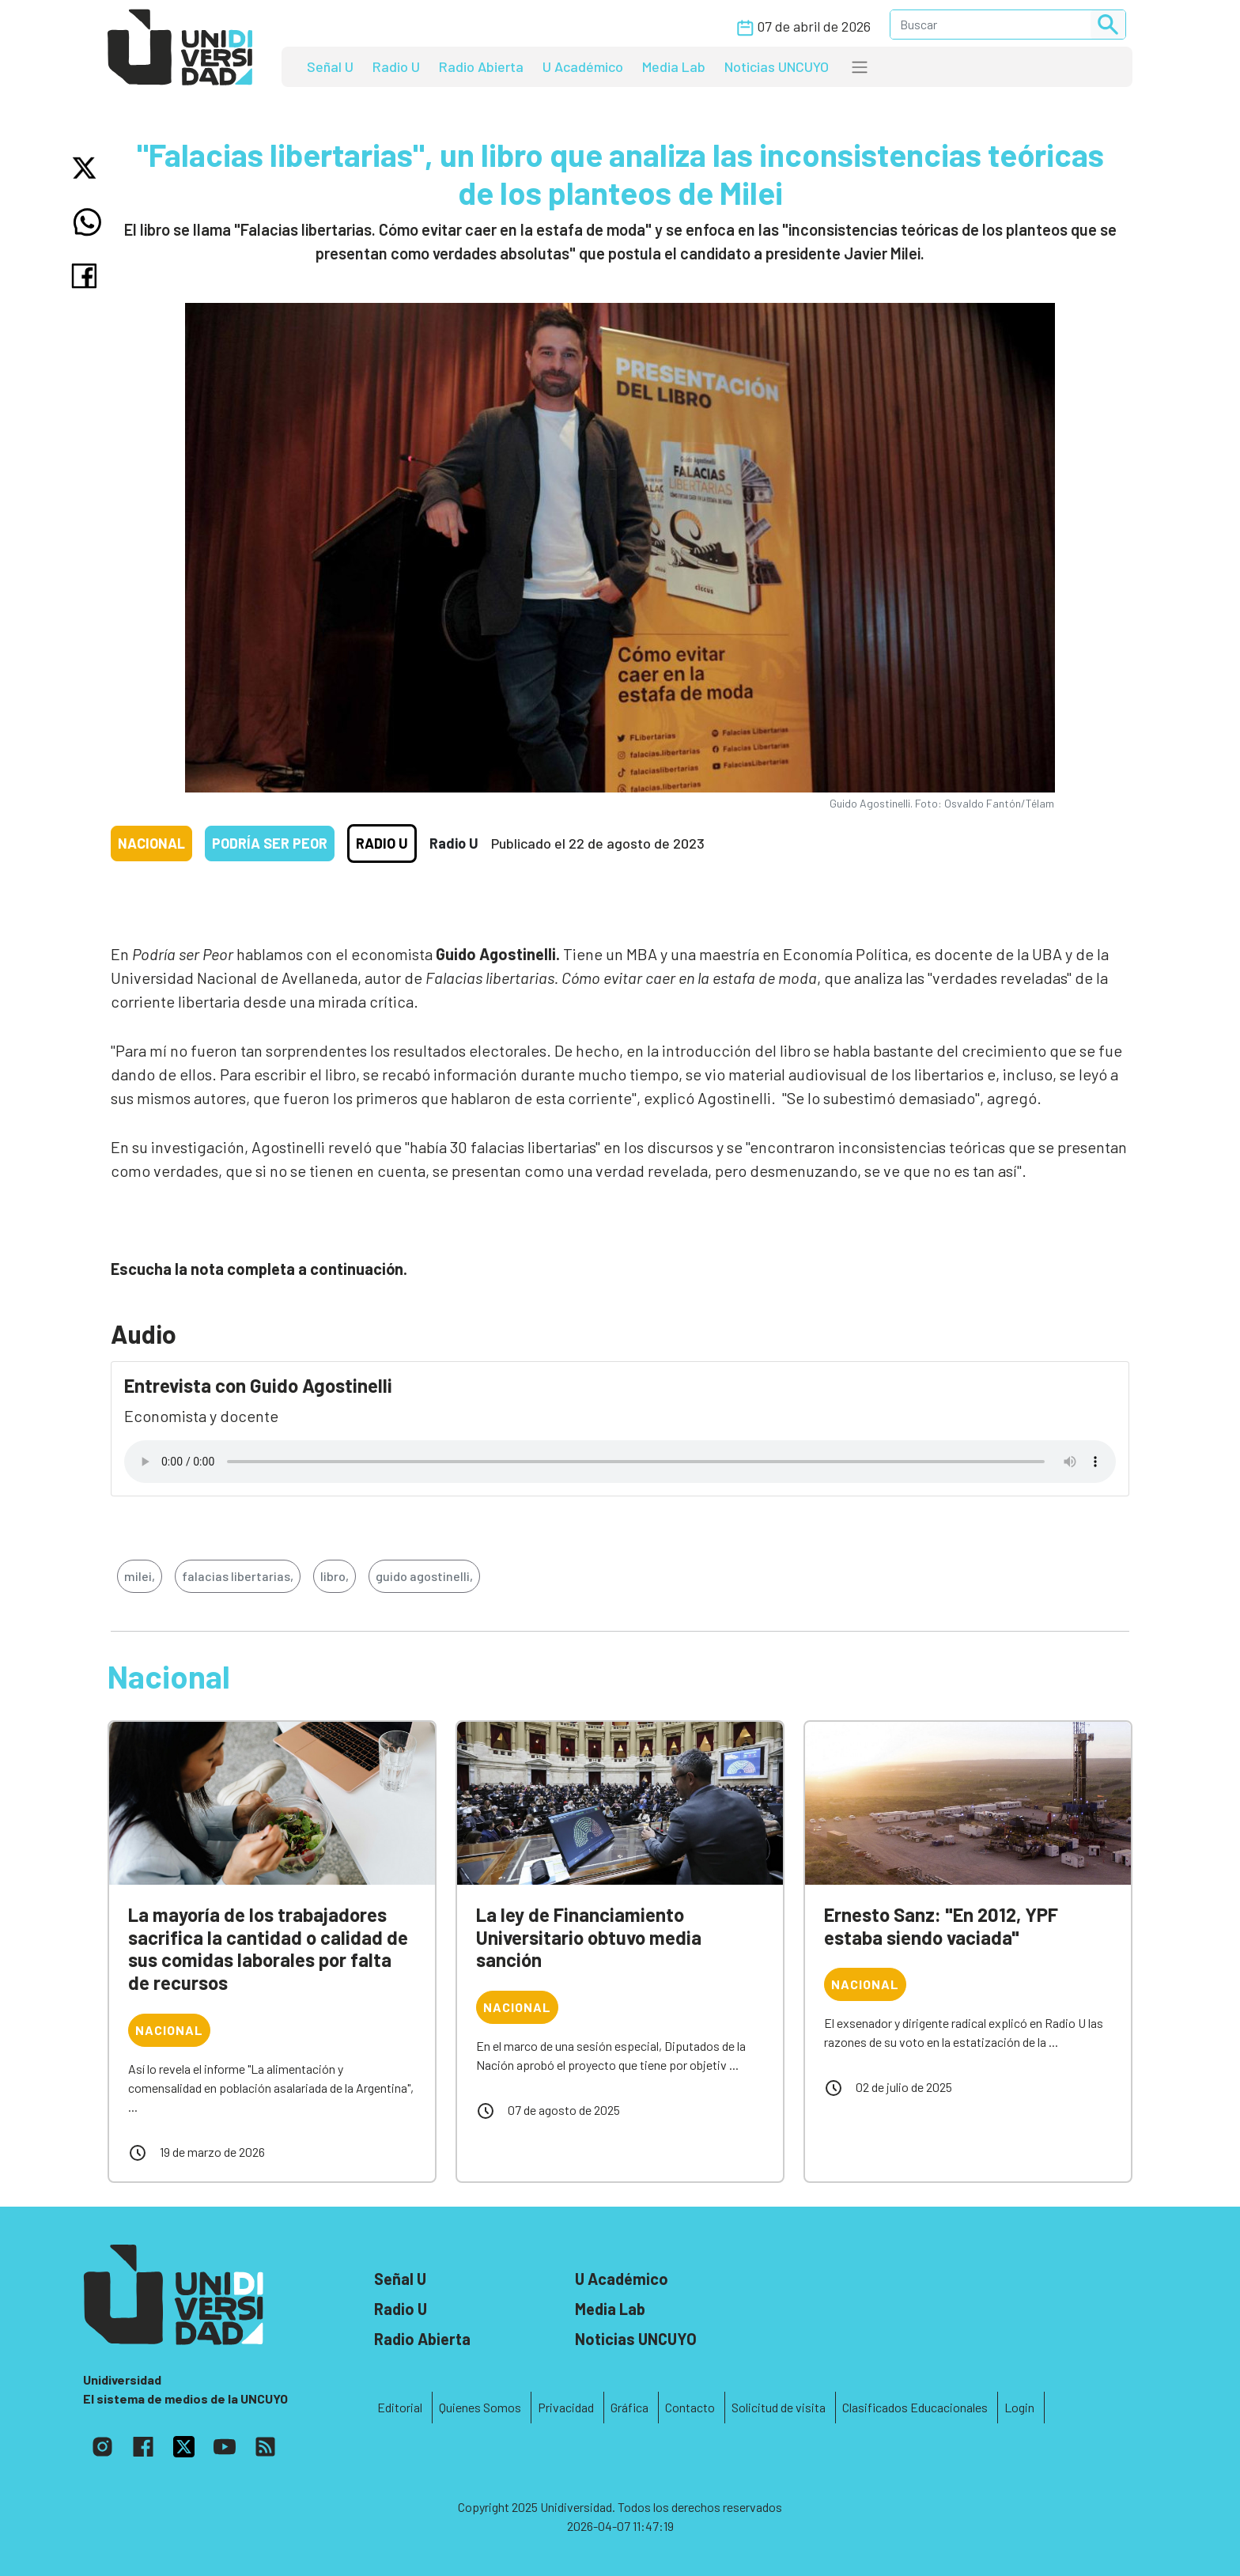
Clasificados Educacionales (915, 2407)
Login (1019, 2407)
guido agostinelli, (424, 1575)
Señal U (330, 66)
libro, (334, 1575)
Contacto (690, 2407)
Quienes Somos (480, 2407)
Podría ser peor (269, 843)
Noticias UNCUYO (776, 66)
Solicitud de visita (779, 2407)
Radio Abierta (481, 66)
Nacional (151, 843)
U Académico (582, 66)
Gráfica (629, 2407)
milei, (139, 1575)
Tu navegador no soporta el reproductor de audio (620, 1461)
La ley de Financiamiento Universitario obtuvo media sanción (588, 1937)
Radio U (396, 66)
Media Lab (673, 66)
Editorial (399, 2407)
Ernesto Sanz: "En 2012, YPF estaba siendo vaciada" (941, 1926)
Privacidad (566, 2407)
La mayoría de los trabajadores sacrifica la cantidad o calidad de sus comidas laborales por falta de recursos (268, 1948)
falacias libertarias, (237, 1575)
